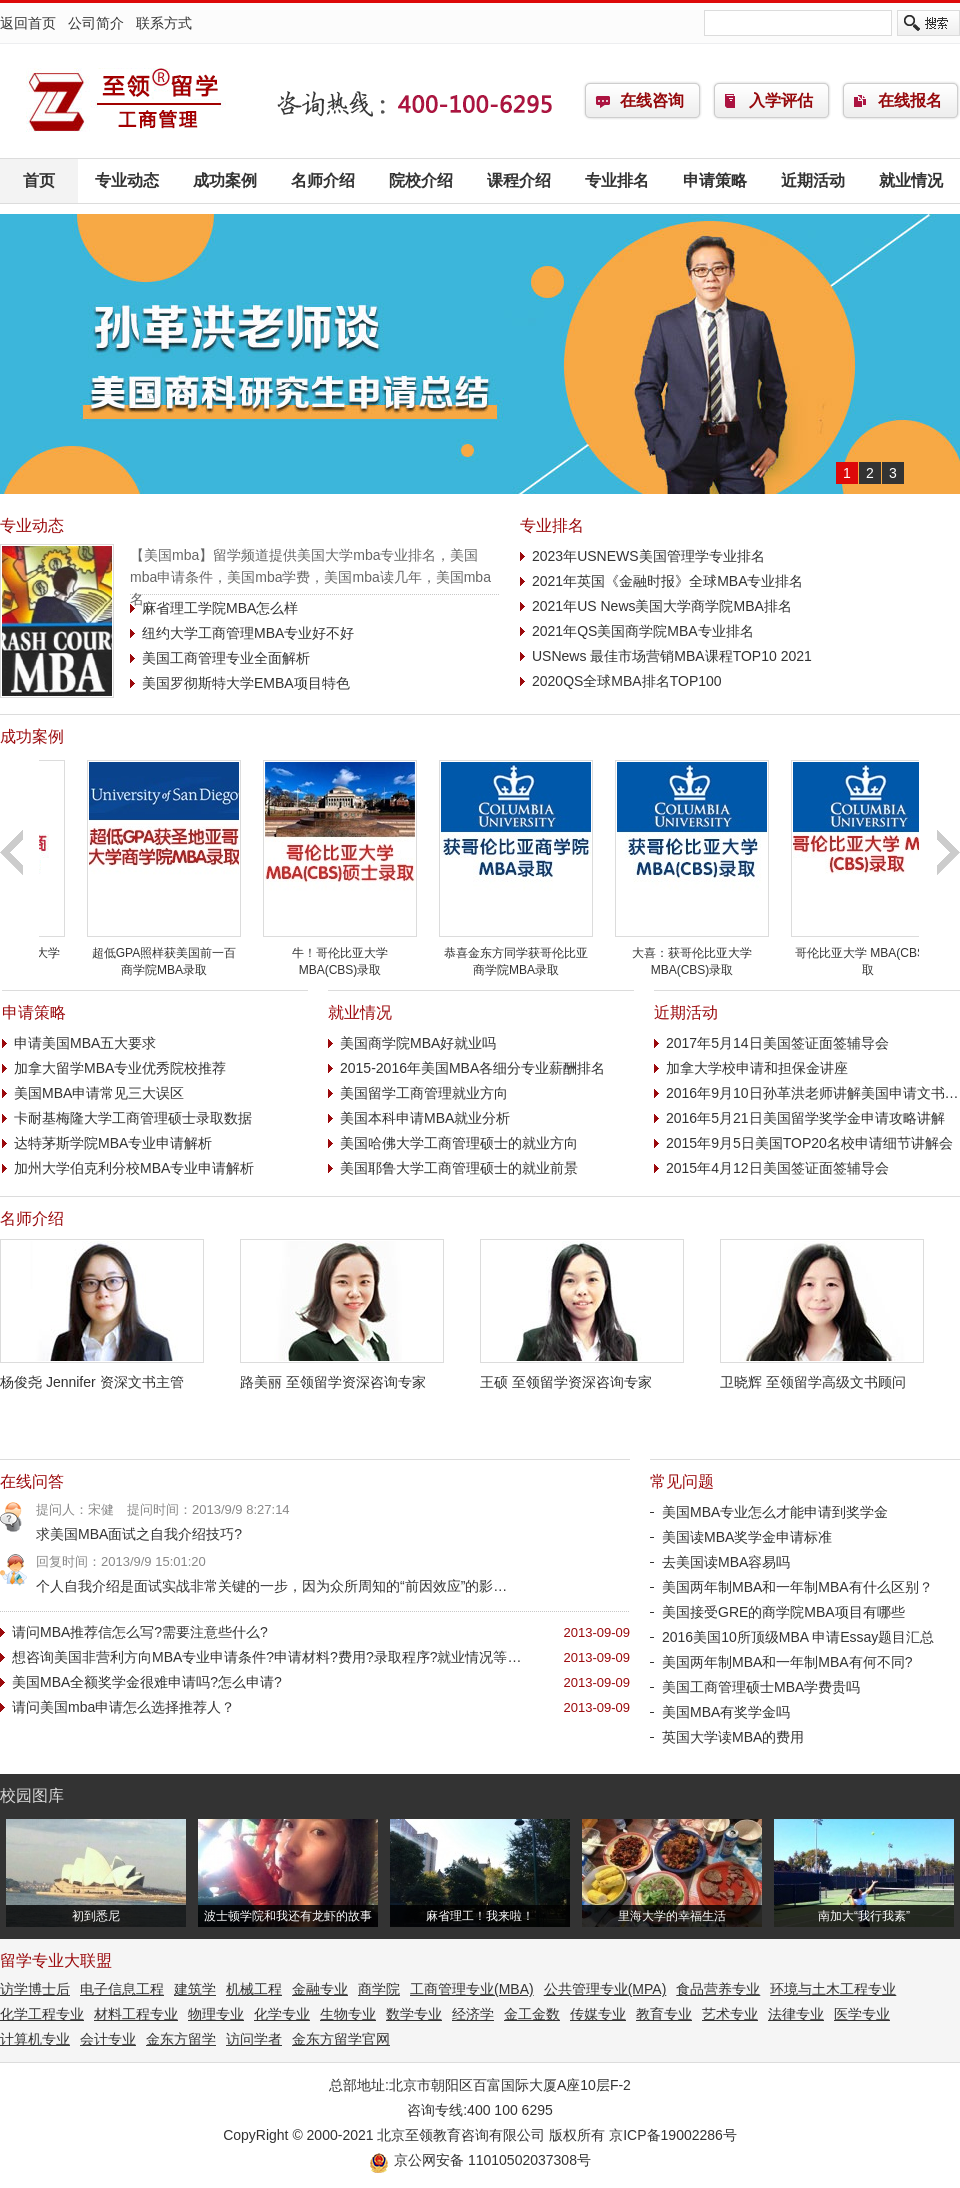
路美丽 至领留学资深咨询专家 (342, 1374)
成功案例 (225, 180)
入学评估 (781, 100)
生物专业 (348, 2014)
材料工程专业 (136, 2014)
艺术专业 (730, 2014)
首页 (39, 180)
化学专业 (282, 2014)
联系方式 (164, 23)
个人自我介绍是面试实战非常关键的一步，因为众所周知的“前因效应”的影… (271, 1586)
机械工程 (254, 1989)
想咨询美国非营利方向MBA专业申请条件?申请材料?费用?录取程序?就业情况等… (266, 1657)
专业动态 (127, 180)
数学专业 (414, 2014)
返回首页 (28, 23)
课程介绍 (519, 180)
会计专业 (108, 2039)
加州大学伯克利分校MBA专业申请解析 (134, 1168)
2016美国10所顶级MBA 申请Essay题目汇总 (798, 1637)
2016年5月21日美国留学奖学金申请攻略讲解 (805, 1118)
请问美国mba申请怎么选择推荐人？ (139, 1707)
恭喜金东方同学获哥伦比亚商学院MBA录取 (655, 954)
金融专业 (320, 1989)
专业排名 (617, 180)
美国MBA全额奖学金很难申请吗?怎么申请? (147, 1682)
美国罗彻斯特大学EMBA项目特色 (246, 683)
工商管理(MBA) (125, 101)
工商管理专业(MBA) (472, 1989)
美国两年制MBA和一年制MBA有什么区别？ (797, 1587)
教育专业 (664, 2014)
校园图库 (32, 1795)
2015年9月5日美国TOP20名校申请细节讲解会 (809, 1143)
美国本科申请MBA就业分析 (425, 1118)
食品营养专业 (718, 1989)
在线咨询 (652, 100)
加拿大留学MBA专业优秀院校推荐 (120, 1068)
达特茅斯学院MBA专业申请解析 (113, 1143)
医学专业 (862, 2014)
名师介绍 (323, 180)
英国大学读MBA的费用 (733, 1737)
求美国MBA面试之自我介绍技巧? (155, 1534)
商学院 (379, 1989)
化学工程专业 (42, 2014)
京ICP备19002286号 (673, 2135)
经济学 (473, 2014)
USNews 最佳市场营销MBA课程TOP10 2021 (672, 656)
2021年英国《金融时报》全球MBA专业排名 (667, 581)
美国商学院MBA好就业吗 (418, 1043)
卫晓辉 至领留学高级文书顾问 (822, 1374)
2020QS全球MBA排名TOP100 (627, 681)
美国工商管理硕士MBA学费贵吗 (761, 1687)
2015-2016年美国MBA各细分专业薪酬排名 (472, 1068)
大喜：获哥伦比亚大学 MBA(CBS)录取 (831, 954)
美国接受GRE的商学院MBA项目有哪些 (783, 1612)
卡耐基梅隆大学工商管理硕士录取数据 (133, 1118)
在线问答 (32, 1481)
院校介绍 (421, 180)
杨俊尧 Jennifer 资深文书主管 (102, 1374)
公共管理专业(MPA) (605, 1989)
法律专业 (796, 2014)
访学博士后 (35, 1989)
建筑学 (195, 1989)
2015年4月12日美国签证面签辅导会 (777, 1168)
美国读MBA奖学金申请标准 (747, 1537)
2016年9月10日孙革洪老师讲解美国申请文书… (812, 1093)
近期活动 (813, 180)
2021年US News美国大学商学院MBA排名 (662, 606)
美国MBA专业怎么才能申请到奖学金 (775, 1512)
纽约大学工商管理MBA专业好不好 (248, 633)
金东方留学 (181, 2039)
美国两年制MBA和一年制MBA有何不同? (787, 1662)
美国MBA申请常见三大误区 (99, 1093)
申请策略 (715, 180)
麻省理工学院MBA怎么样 (220, 608)
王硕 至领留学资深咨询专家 (582, 1374)
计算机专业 (35, 2039)
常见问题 (682, 1481)
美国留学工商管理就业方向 (424, 1093)
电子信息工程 (122, 1989)
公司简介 (96, 23)
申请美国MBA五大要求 (85, 1043)
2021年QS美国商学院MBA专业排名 (643, 631)
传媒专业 (598, 2014)
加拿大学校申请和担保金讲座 (757, 1068)
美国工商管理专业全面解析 (226, 658)
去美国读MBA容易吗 (726, 1562)
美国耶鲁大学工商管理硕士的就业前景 (459, 1168)
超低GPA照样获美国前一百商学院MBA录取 (303, 954)
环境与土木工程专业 (833, 1989)
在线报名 (910, 100)
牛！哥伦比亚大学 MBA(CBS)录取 (479, 954)
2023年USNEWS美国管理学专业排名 (648, 556)
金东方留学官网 (341, 2039)
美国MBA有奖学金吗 (726, 1712)
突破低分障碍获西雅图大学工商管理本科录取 (127, 954)
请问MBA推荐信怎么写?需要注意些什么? (156, 1632)
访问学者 (254, 2039)
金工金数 (532, 2014)
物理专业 (216, 2014)
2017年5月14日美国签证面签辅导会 (777, 1043)
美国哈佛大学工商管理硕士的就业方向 (459, 1143)
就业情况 (911, 180)
